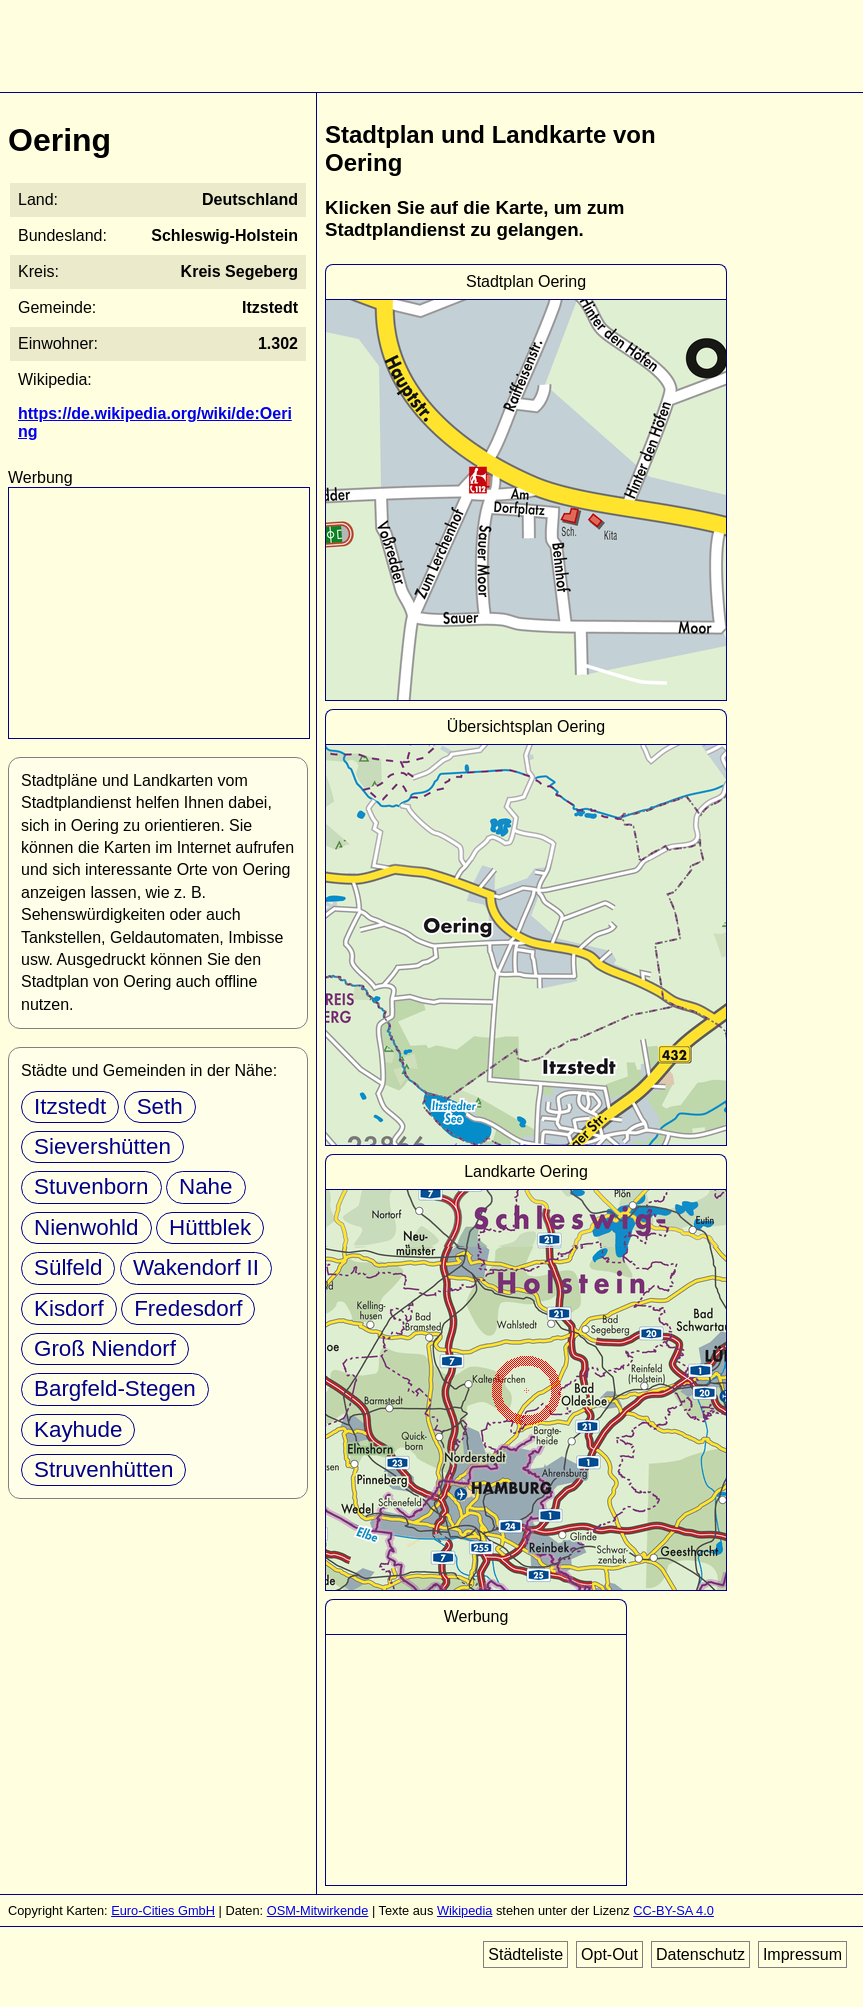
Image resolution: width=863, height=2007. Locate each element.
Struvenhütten (103, 1469)
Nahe (206, 1186)
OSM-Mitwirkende (318, 1910)
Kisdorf (69, 1308)
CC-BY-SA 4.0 (673, 1910)
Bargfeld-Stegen (115, 1388)
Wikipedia (464, 1910)
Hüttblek (210, 1227)
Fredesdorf (188, 1308)
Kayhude (78, 1429)
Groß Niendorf (105, 1348)
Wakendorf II (196, 1267)
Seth (160, 1106)
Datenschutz (700, 1954)
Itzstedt (70, 1106)
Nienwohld (86, 1227)
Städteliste (525, 1954)
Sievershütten (102, 1146)
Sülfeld (68, 1267)
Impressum (802, 1954)
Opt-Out (609, 1954)
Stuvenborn (91, 1186)
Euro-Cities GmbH (163, 1910)
